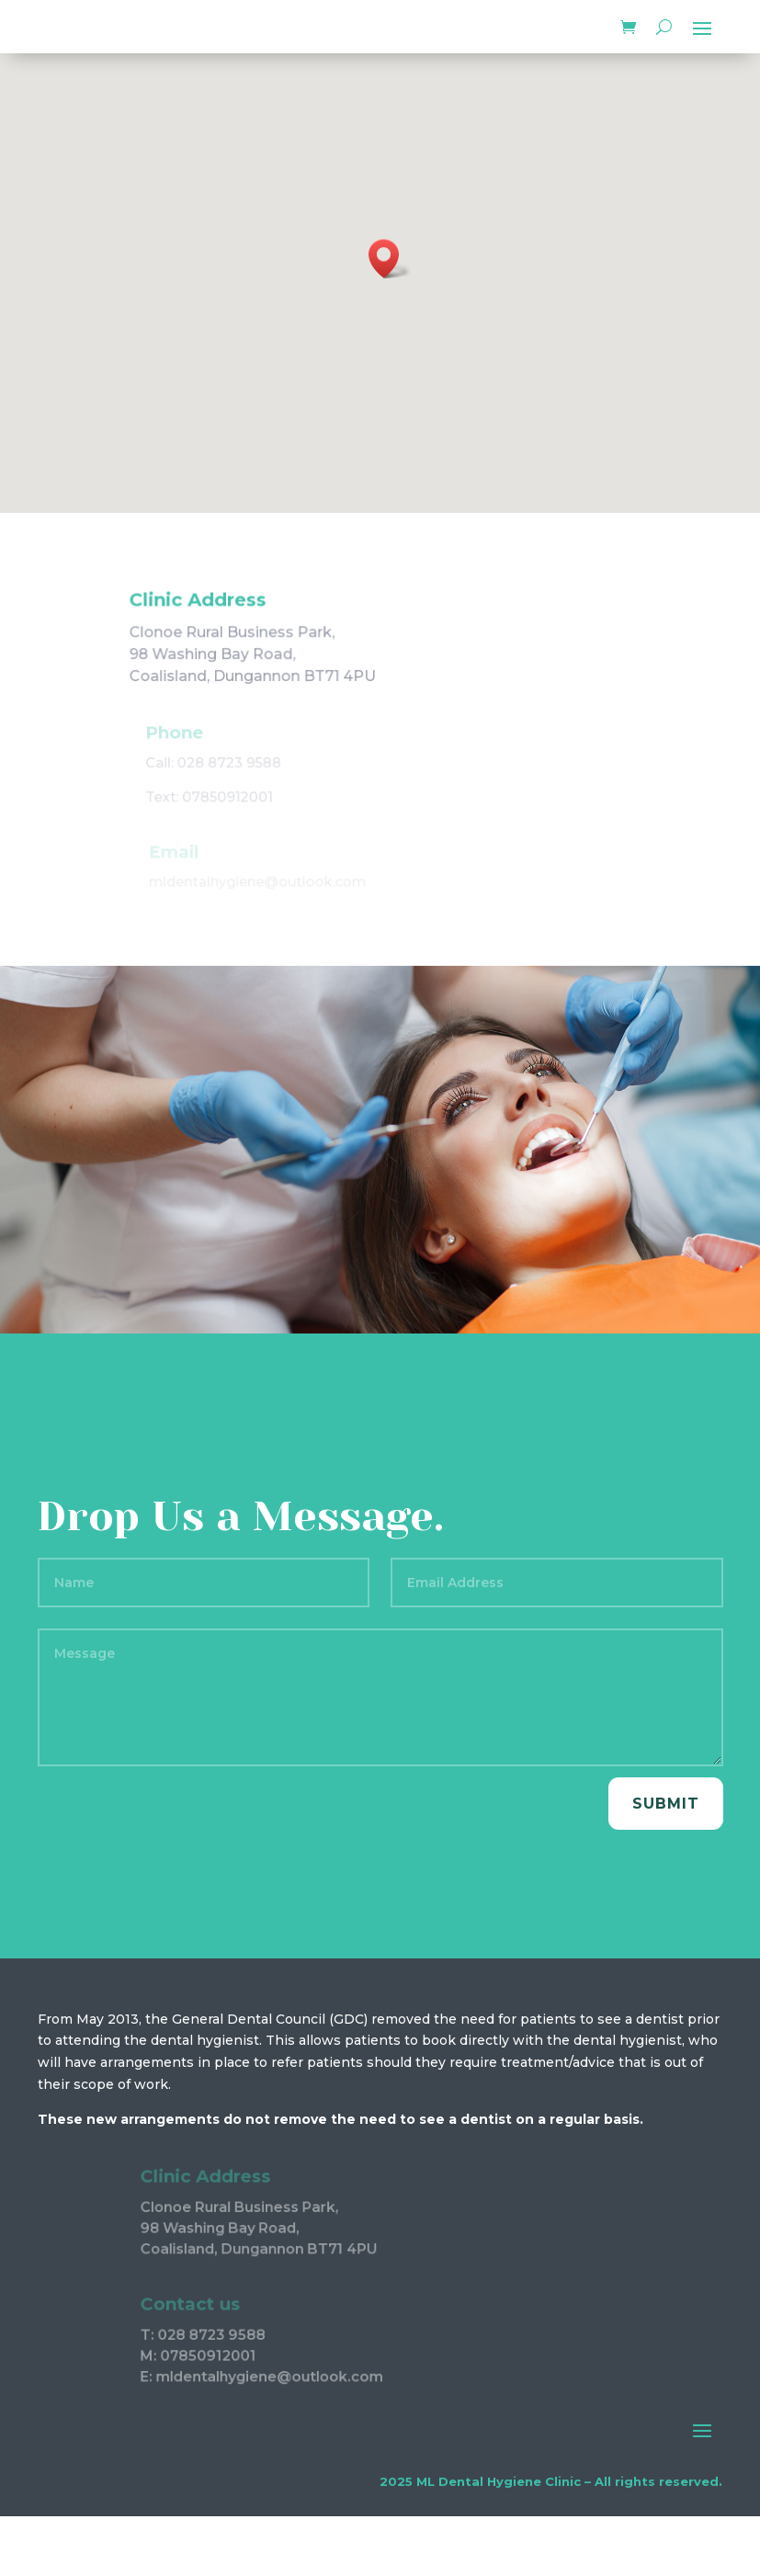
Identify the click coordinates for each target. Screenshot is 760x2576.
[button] (390, 258)
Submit (665, 1803)
